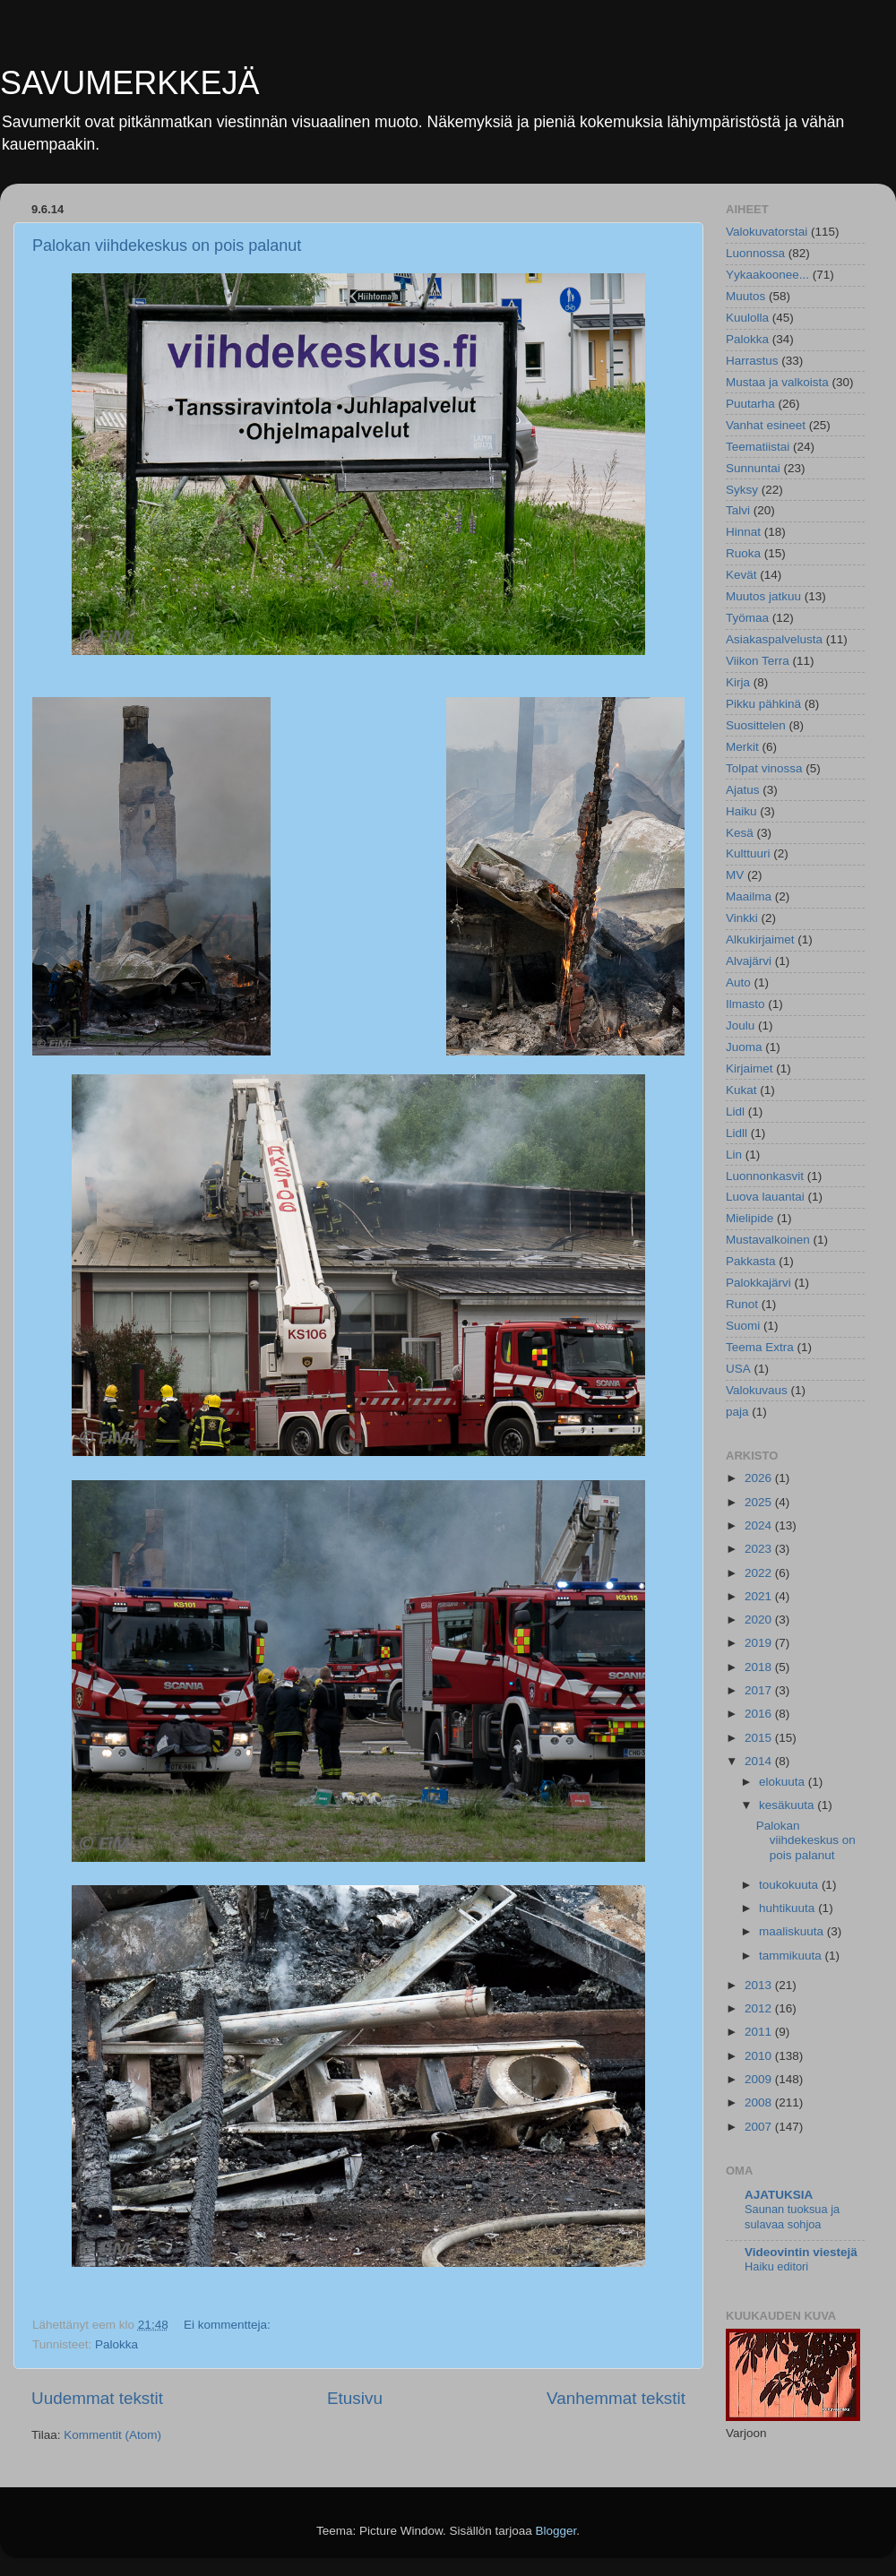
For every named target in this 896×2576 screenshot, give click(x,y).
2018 (760, 1667)
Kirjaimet (749, 1068)
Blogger (556, 2530)
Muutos (745, 296)
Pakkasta (751, 1261)
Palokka (116, 2344)
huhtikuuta (788, 1908)
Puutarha (750, 403)
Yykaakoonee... (767, 274)
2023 (760, 1548)
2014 (760, 1761)
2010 (760, 2056)
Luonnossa (755, 253)
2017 (760, 1690)
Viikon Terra (757, 661)
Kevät (741, 575)
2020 (760, 1619)
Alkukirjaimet (760, 939)
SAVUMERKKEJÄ (129, 83)
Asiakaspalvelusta (774, 639)
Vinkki (742, 918)
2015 (760, 1738)
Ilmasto (745, 1004)
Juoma (744, 1047)
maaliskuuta (793, 1931)
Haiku (741, 811)
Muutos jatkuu (763, 596)
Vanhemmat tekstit (616, 2398)
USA (738, 1368)
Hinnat (743, 531)
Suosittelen (756, 725)
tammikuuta (792, 1955)
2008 (760, 2102)
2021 (760, 1596)
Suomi (743, 1325)
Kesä (740, 833)
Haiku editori (776, 2266)
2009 (760, 2079)
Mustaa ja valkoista (777, 382)
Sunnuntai (753, 468)
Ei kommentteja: (229, 2324)
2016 (760, 1713)
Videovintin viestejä (801, 2252)
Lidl (735, 1111)
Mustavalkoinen (768, 1239)
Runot (742, 1304)
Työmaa (747, 618)
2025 (760, 1502)
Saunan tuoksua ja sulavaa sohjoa (792, 2216)
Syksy (742, 489)
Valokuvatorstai (766, 231)
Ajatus (743, 790)
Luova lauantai (765, 1196)
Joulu (740, 1025)
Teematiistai (757, 446)
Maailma (748, 896)
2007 (760, 2126)
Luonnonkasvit (765, 1176)
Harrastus (752, 360)
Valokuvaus (757, 1390)
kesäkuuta (788, 1805)
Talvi (738, 510)
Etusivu (355, 2398)
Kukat (741, 1090)
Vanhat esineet (766, 425)
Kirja (738, 682)
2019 (760, 1643)
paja (737, 1411)
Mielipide (749, 1218)
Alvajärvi (748, 961)
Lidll (736, 1133)
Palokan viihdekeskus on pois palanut (166, 245)
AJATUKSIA (779, 2194)
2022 (760, 1573)
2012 (760, 2008)
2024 (760, 1525)
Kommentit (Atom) (112, 2435)
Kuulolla (747, 317)
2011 (760, 2031)
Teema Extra (760, 1347)
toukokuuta (790, 1884)
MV (735, 875)
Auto (738, 982)
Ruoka (743, 553)
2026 (760, 1478)
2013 (760, 1985)
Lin (734, 1154)
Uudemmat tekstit (97, 2398)
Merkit (742, 747)
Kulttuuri (748, 853)
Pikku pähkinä (763, 704)
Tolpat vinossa (764, 768)
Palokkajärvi (758, 1282)
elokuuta (783, 1781)
